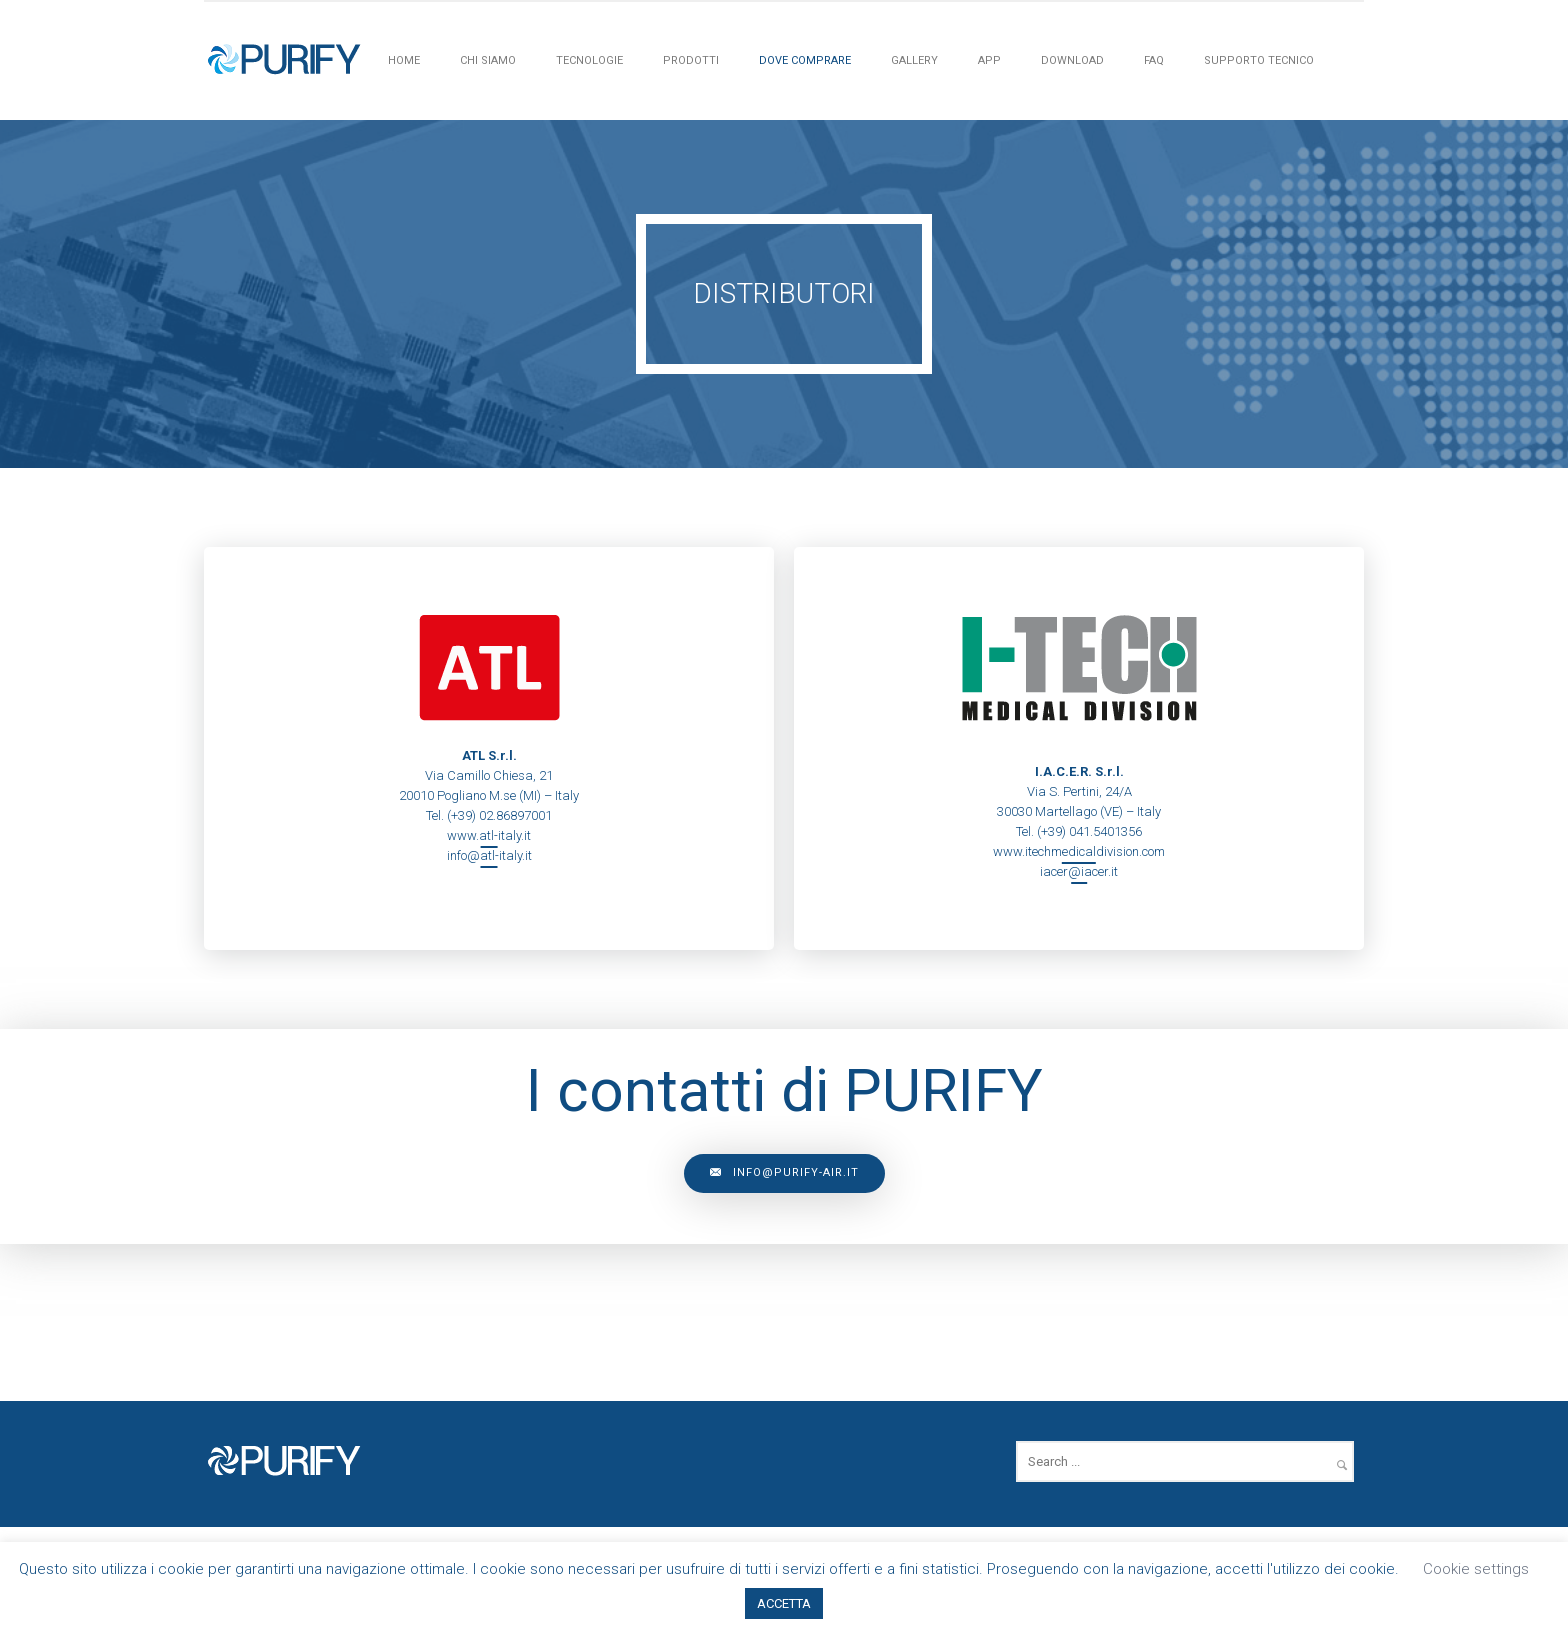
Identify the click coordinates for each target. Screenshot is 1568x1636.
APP (989, 60)
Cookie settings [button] (1476, 1569)
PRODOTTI (691, 60)
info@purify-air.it (784, 1173)
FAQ (1154, 60)
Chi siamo (488, 60)
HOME (404, 60)
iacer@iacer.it (1079, 871)
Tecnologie (589, 60)
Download (1072, 60)
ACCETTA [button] (784, 1603)
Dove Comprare (805, 60)
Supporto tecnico (1259, 60)
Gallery (914, 60)
